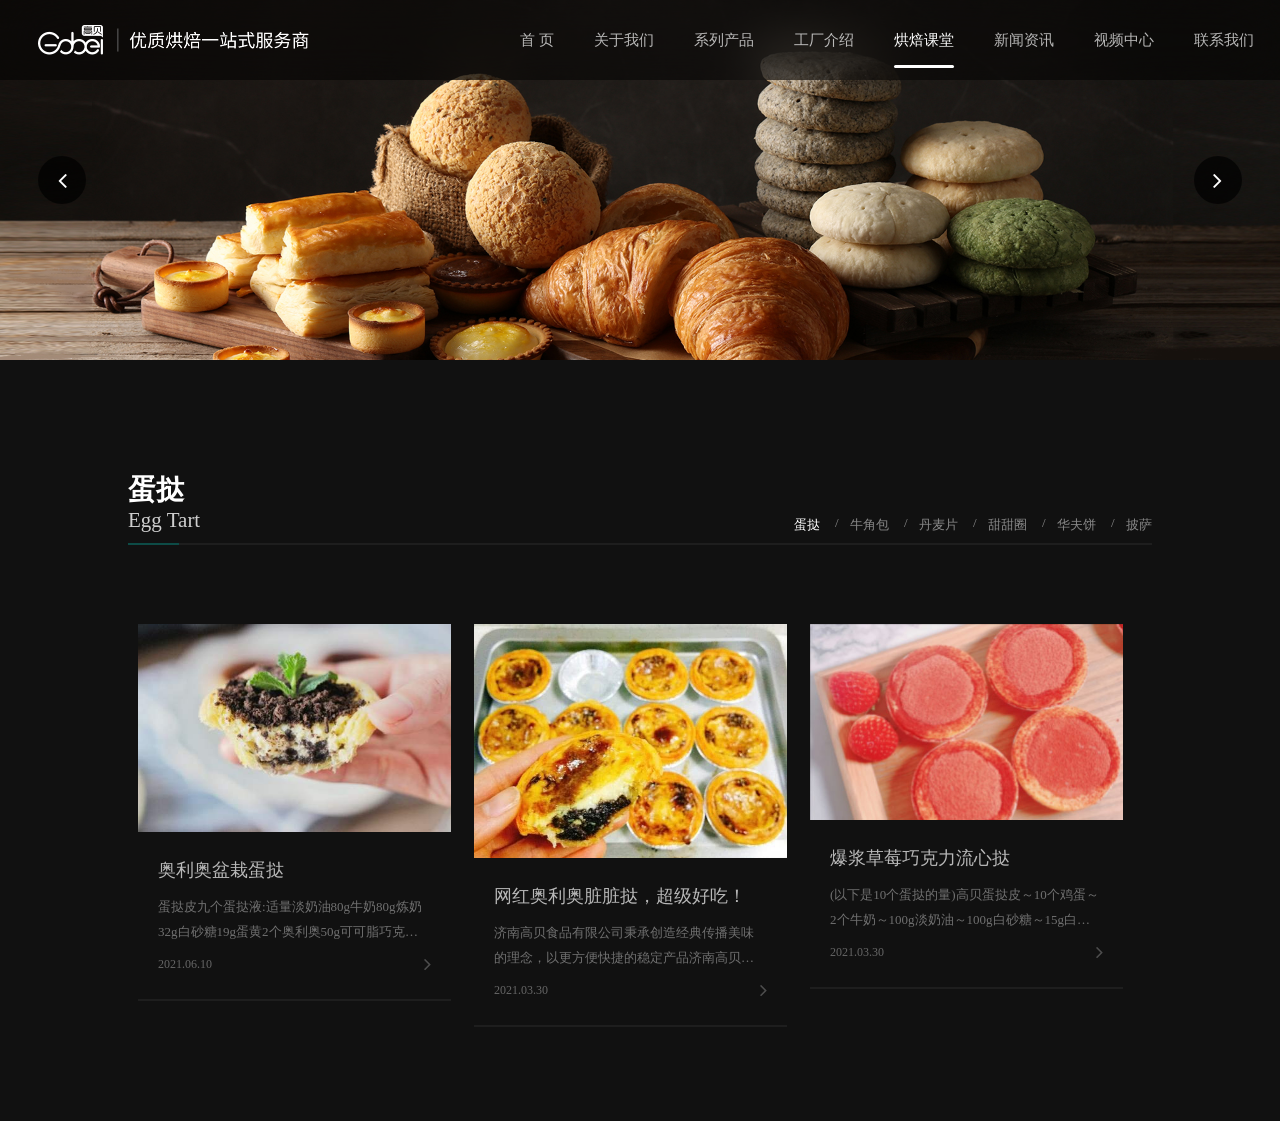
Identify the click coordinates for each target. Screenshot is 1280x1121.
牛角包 (869, 524)
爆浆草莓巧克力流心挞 (920, 858)
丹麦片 (938, 524)
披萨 (1139, 524)
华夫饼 (1076, 524)
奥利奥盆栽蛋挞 (221, 870)
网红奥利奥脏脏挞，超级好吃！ (620, 896)
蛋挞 (807, 524)
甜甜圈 (1007, 524)
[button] (62, 180)
